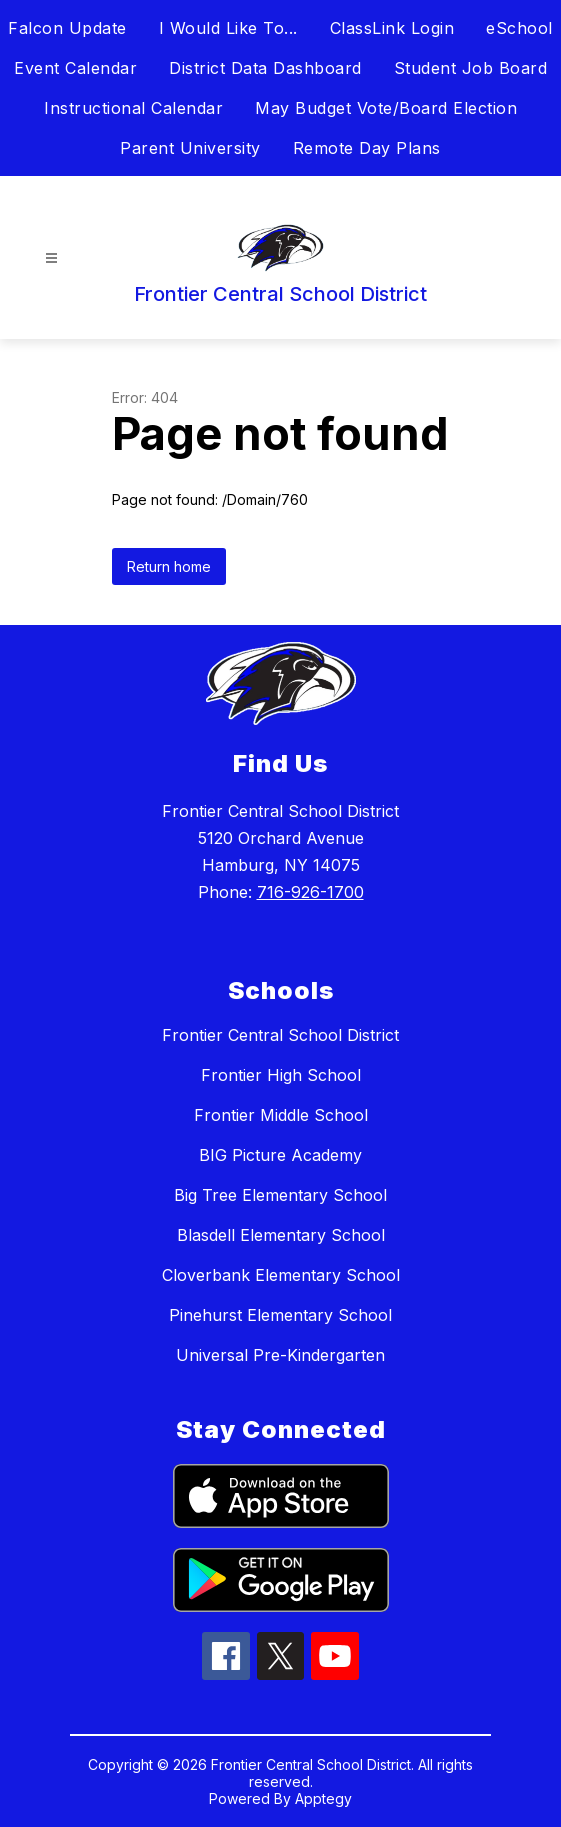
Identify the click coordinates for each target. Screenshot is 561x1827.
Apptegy (323, 1798)
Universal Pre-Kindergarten (280, 1355)
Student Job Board (471, 68)
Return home (169, 566)
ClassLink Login (392, 28)
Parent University (190, 148)
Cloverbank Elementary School (281, 1275)
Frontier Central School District (280, 1035)
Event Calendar (75, 68)
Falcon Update (67, 28)
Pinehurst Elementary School (280, 1315)
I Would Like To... (228, 28)
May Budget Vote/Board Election (386, 108)
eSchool (519, 28)
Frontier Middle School (281, 1115)
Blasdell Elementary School (281, 1235)
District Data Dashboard (265, 68)
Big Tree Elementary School (280, 1195)
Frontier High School (281, 1075)
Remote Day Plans (367, 148)
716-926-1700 (310, 892)
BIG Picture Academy (280, 1155)
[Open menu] (51, 258)
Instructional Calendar (133, 108)
